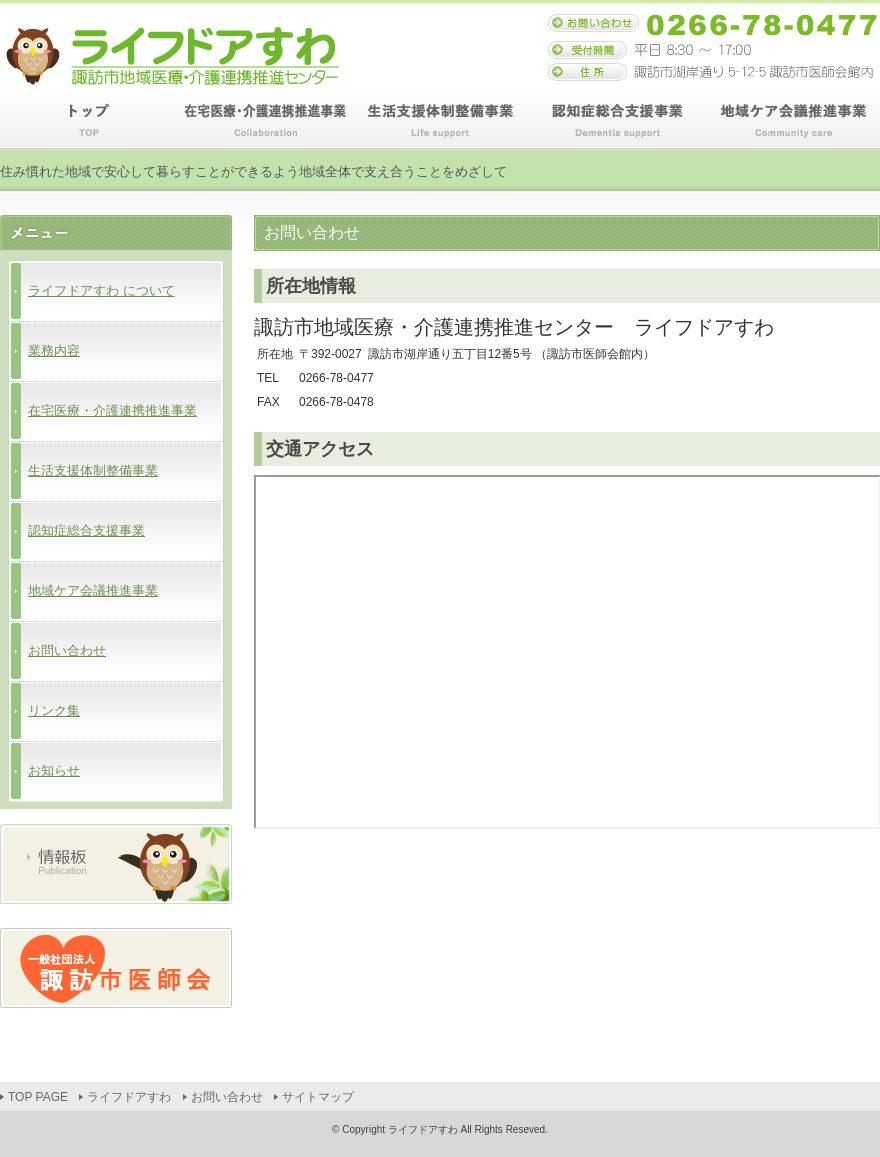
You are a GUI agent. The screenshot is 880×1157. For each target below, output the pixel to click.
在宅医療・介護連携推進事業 (264, 121)
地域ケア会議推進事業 (792, 121)
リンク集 (54, 710)
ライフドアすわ (129, 1097)
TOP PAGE (88, 121)
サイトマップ (318, 1097)
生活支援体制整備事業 (440, 121)
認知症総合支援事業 (616, 121)
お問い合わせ (67, 650)
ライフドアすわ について (101, 290)
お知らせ (54, 770)
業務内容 (54, 350)
